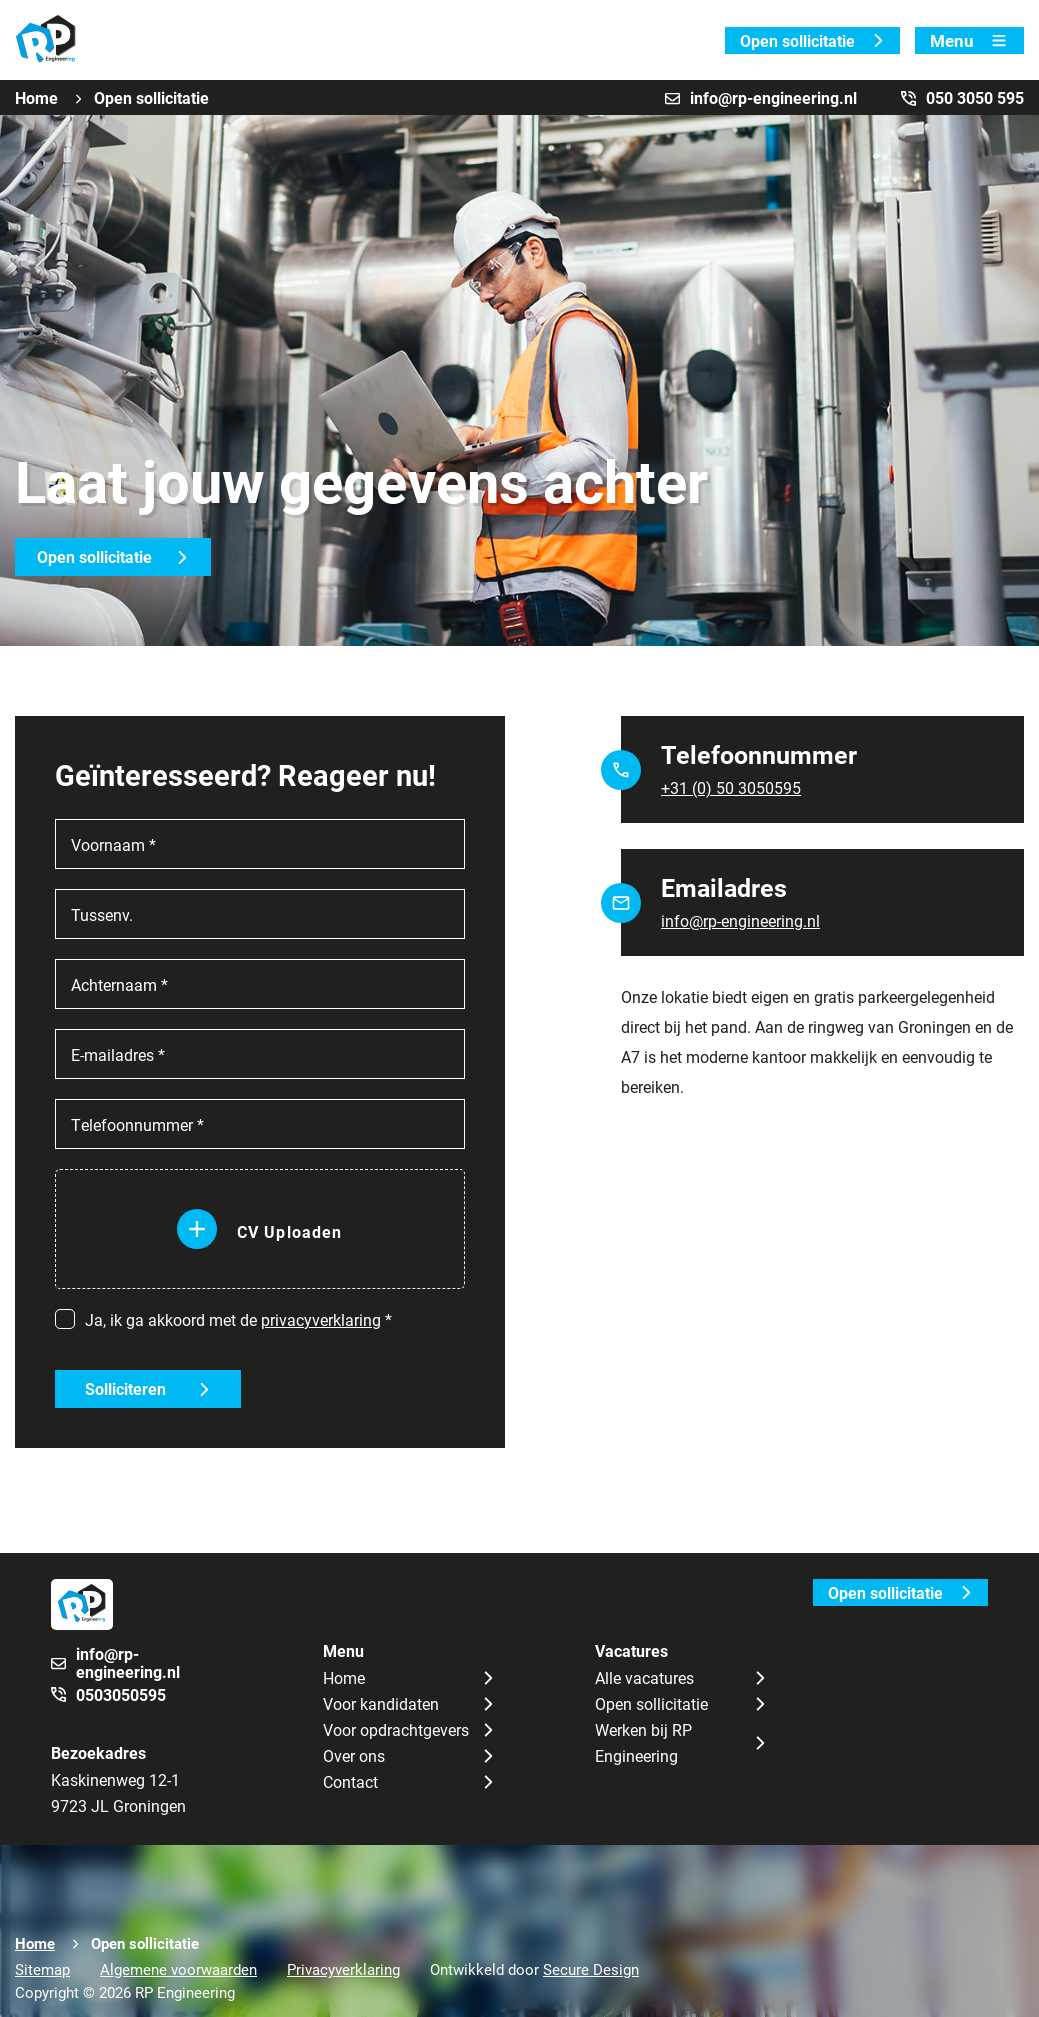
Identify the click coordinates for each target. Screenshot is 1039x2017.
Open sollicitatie (812, 40)
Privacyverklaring (343, 1969)
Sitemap (42, 1969)
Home (36, 97)
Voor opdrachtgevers (396, 1729)
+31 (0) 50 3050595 (731, 787)
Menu (969, 40)
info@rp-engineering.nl (740, 920)
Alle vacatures (644, 1677)
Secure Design (591, 1969)
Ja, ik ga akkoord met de (238, 1319)
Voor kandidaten (381, 1703)
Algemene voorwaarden (178, 1969)
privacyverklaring (321, 1319)
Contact (350, 1781)
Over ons (354, 1755)
